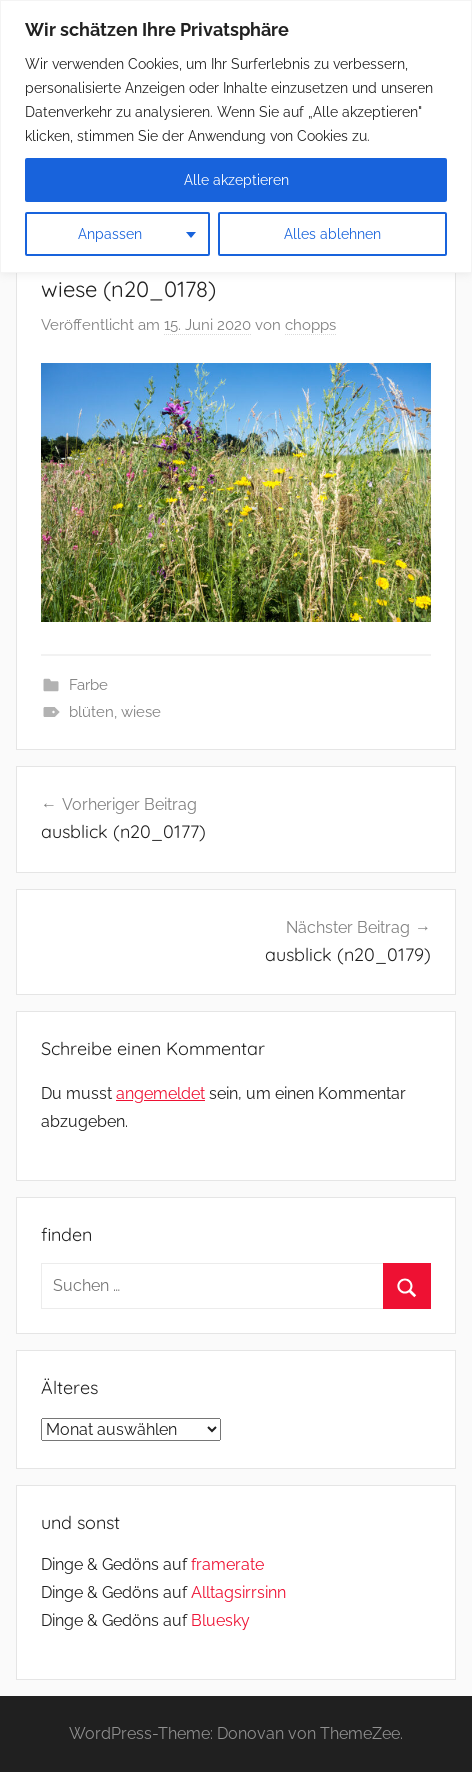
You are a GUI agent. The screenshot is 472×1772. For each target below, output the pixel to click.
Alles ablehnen (332, 234)
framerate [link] (227, 1564)
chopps (310, 325)
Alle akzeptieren (236, 180)
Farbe (88, 685)
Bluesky (220, 1620)
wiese (141, 712)
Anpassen (110, 234)
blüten (91, 712)
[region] (236, 136)
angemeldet (160, 1093)
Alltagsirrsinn (238, 1592)
